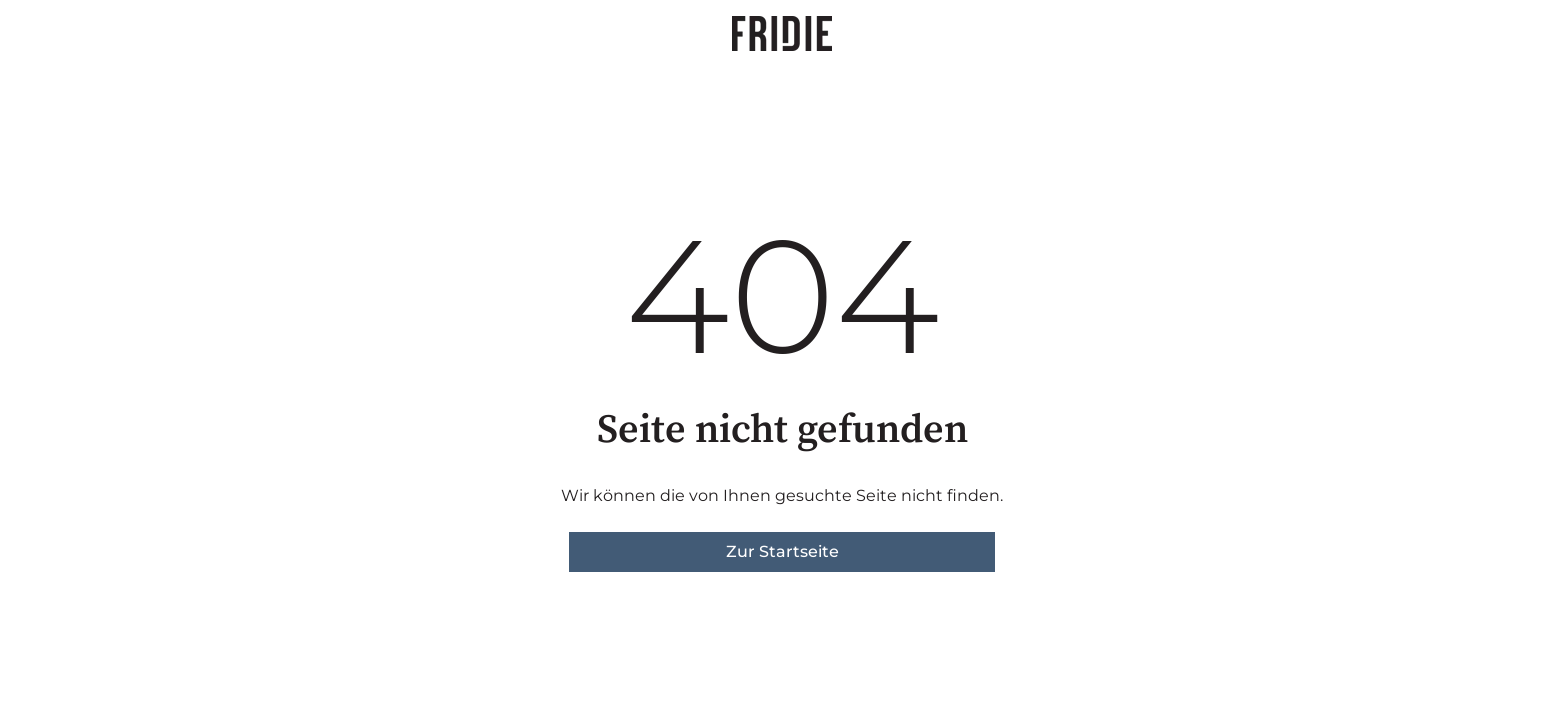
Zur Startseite (782, 551)
